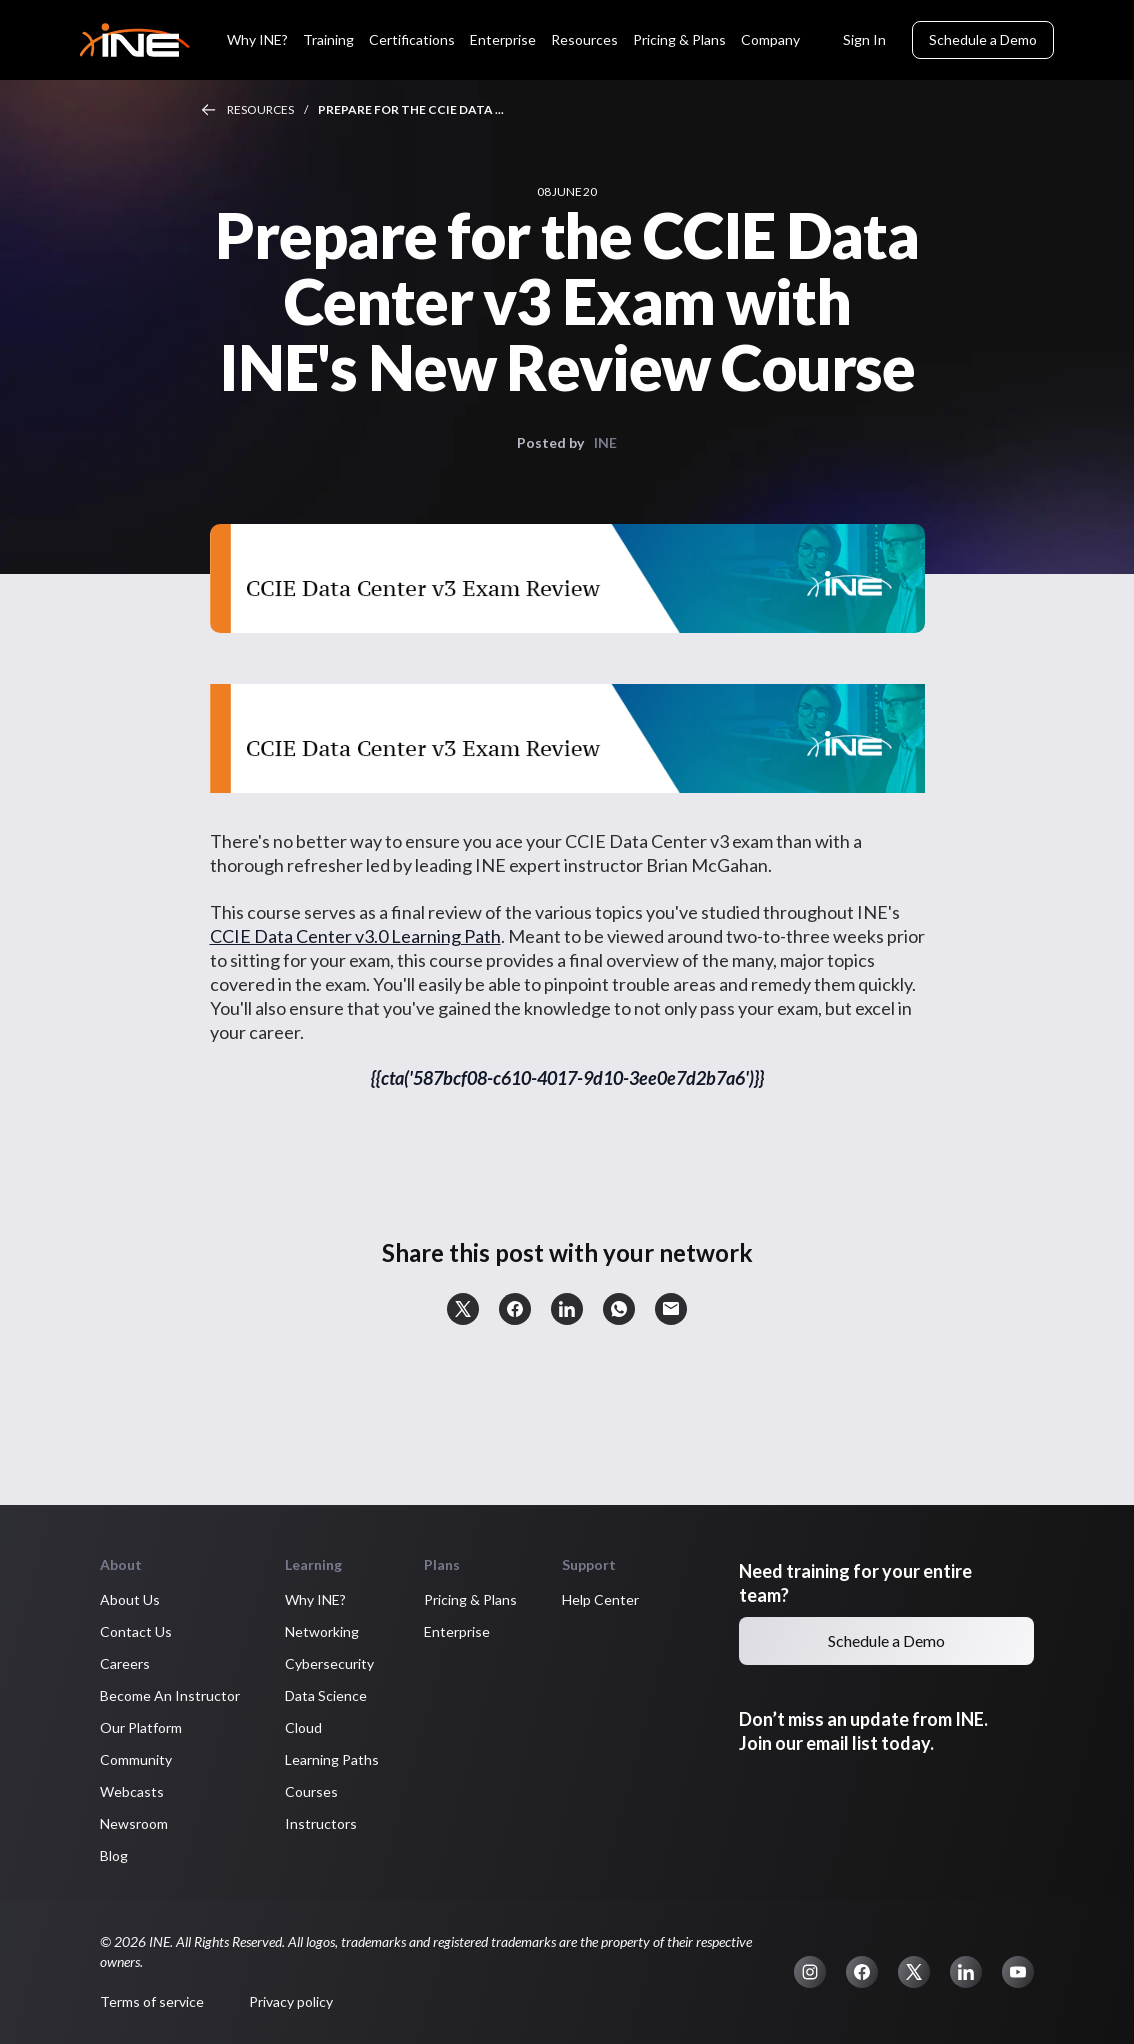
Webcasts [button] (132, 1791)
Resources (260, 109)
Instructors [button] (321, 1823)
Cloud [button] (303, 1727)
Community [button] (136, 1759)
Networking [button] (322, 1631)
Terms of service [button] (152, 2001)
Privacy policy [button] (291, 2001)
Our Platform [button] (141, 1727)
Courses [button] (311, 1791)
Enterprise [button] (457, 1631)
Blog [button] (114, 1855)
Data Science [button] (326, 1695)
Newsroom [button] (134, 1823)
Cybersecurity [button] (329, 1663)
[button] (463, 1309)
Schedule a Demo (983, 39)
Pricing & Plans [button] (470, 1599)
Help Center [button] (600, 1599)
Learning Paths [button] (332, 1759)
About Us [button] (130, 1599)
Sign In (864, 39)
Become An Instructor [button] (170, 1695)
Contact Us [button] (136, 1631)
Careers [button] (125, 1663)
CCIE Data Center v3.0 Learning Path (355, 936)
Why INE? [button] (315, 1599)
